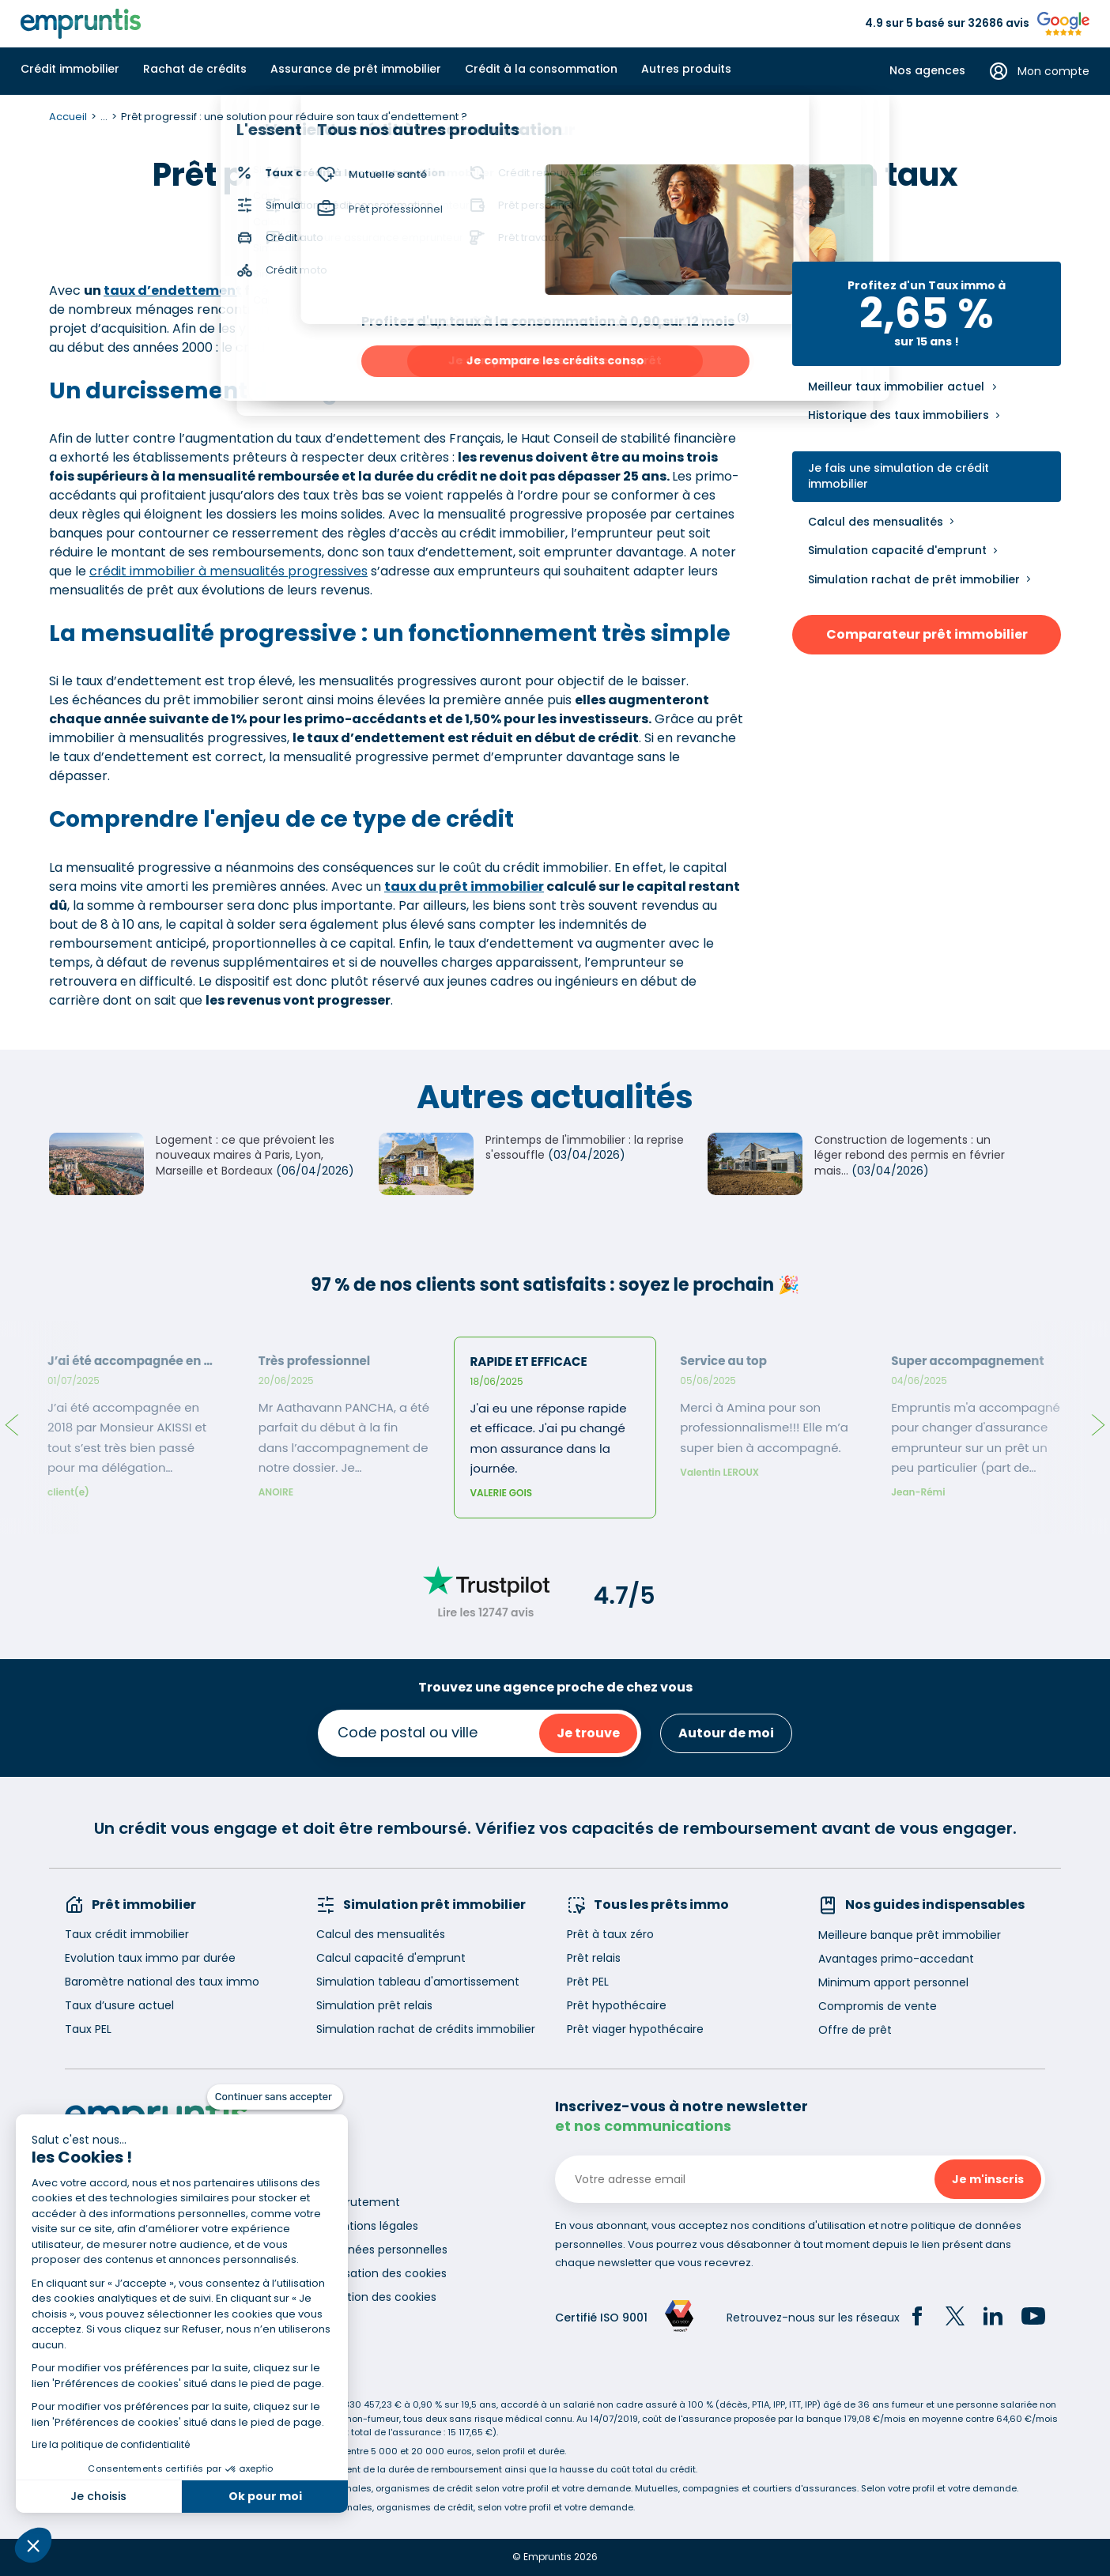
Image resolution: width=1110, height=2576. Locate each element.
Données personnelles (386, 2249)
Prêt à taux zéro (610, 1934)
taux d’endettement (173, 290)
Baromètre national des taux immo (162, 1982)
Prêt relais (594, 1958)
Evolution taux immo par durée (150, 1958)
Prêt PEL (588, 1982)
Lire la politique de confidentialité (111, 2444)
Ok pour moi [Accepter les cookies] (265, 2496)
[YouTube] (1033, 2318)
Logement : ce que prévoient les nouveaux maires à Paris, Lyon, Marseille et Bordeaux (245, 1155)
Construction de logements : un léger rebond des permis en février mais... (909, 1155)
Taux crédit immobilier (127, 1934)
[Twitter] (955, 2318)
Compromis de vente (877, 2006)
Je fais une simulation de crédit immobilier (898, 476)
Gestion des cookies (381, 2297)
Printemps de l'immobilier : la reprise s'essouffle (584, 1148)
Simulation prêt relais (374, 2005)
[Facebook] (917, 2318)
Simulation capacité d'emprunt (897, 550)
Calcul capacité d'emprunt (391, 1958)
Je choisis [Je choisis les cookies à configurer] (98, 2496)
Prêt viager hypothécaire (635, 2029)
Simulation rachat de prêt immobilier (914, 579)
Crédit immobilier (70, 69)
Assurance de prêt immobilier (355, 69)
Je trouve (588, 1733)
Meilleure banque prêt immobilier (909, 1935)
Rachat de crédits (195, 69)
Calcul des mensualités (875, 522)
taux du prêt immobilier (464, 886)
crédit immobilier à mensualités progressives (228, 571)
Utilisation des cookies (386, 2273)
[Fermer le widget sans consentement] (275, 2097)
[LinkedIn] (993, 2318)
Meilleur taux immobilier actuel (896, 386)
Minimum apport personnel (893, 1982)
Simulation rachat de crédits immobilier (425, 2029)
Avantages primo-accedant (896, 1959)
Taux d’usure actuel (119, 2005)
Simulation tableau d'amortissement (417, 1982)
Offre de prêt (855, 2030)
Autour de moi (726, 1733)
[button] (33, 2545)
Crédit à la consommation (541, 69)
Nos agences (927, 70)
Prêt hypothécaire (616, 2005)
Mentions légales (372, 2226)
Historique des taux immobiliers (898, 415)
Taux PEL (88, 2029)
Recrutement (363, 2202)
